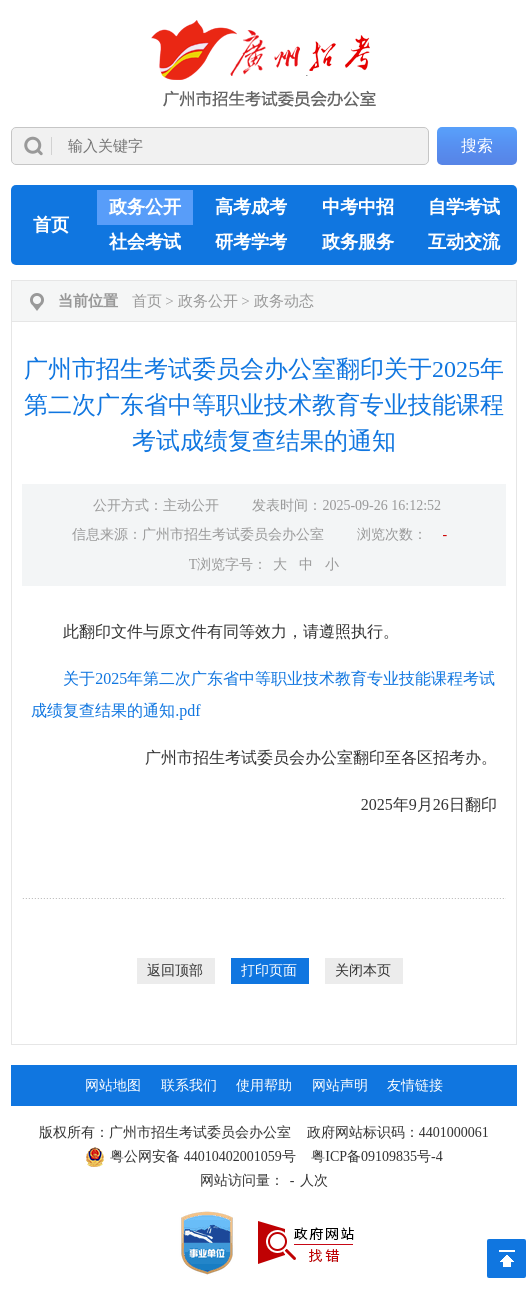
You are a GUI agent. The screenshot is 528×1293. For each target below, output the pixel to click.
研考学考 (251, 242)
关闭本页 (363, 970)
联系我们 (189, 1085)
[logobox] (264, 63)
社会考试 (145, 242)
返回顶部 (175, 970)
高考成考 (251, 207)
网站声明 (340, 1085)
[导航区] (264, 92)
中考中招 (358, 207)
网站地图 (113, 1085)
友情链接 (415, 1085)
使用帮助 (264, 1085)
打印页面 (269, 970)
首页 (51, 225)
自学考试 (464, 207)
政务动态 (284, 301)
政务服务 (358, 242)
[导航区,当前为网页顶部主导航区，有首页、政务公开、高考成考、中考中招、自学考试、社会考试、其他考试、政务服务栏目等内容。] (264, 225)
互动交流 (464, 242)
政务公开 (145, 207)
